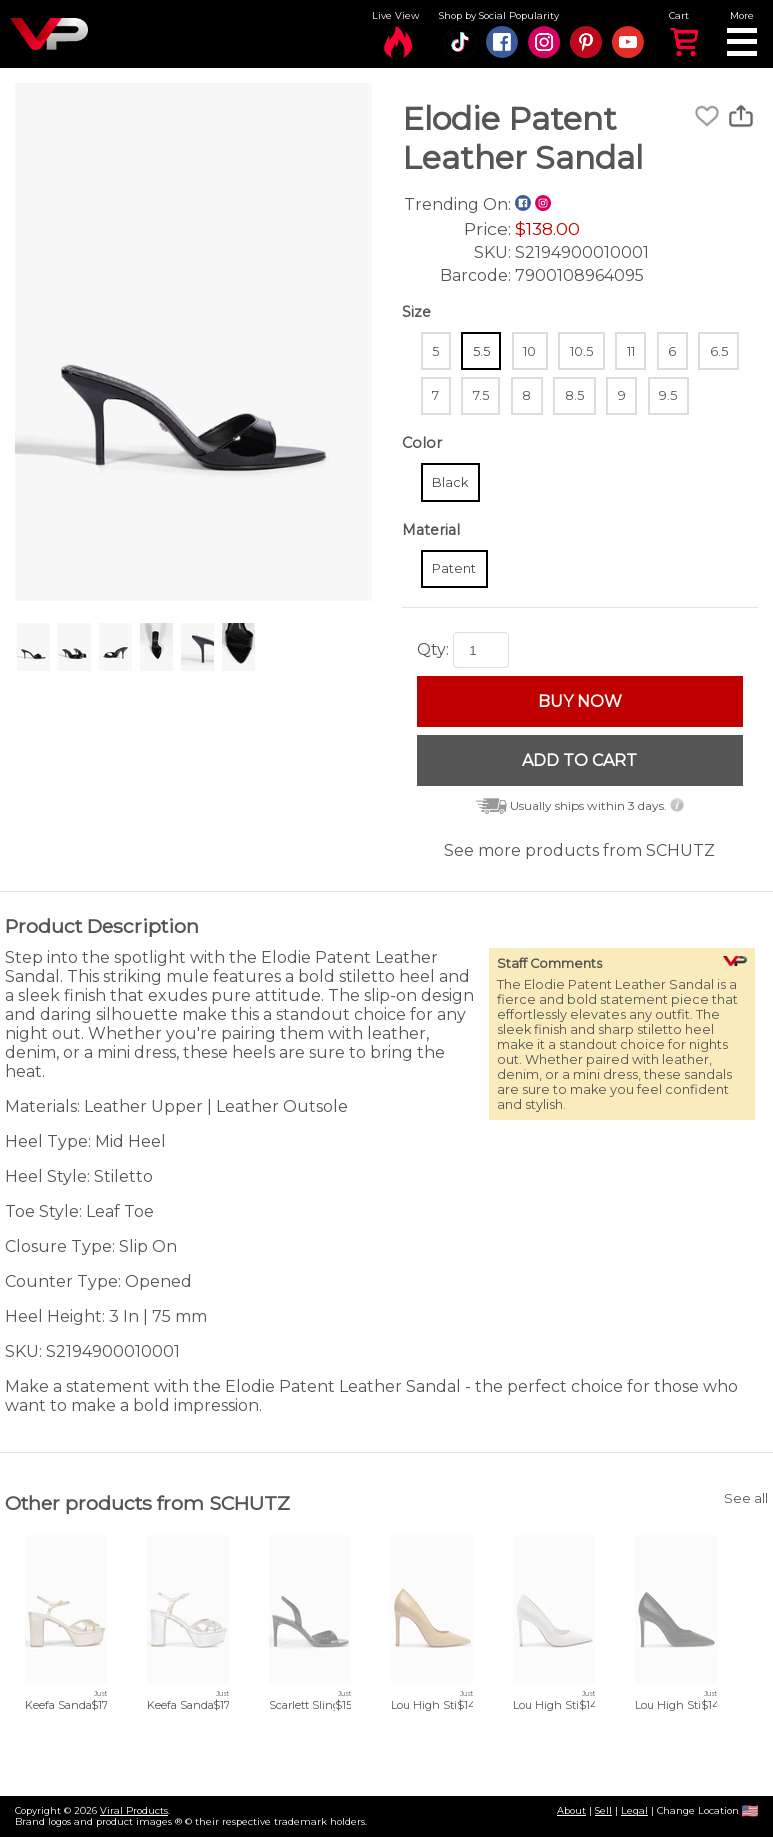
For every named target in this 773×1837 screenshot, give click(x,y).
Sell (603, 1810)
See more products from (579, 850)
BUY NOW (580, 701)
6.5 (719, 351)
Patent (454, 568)
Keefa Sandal (60, 1705)
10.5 (581, 351)
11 (631, 351)
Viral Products (134, 1810)
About (571, 1810)
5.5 (481, 351)
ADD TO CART (579, 760)
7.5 (481, 395)
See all (746, 1498)
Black (450, 482)
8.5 (574, 395)
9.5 (668, 395)
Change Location (707, 1810)
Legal (634, 1810)
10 (529, 351)
